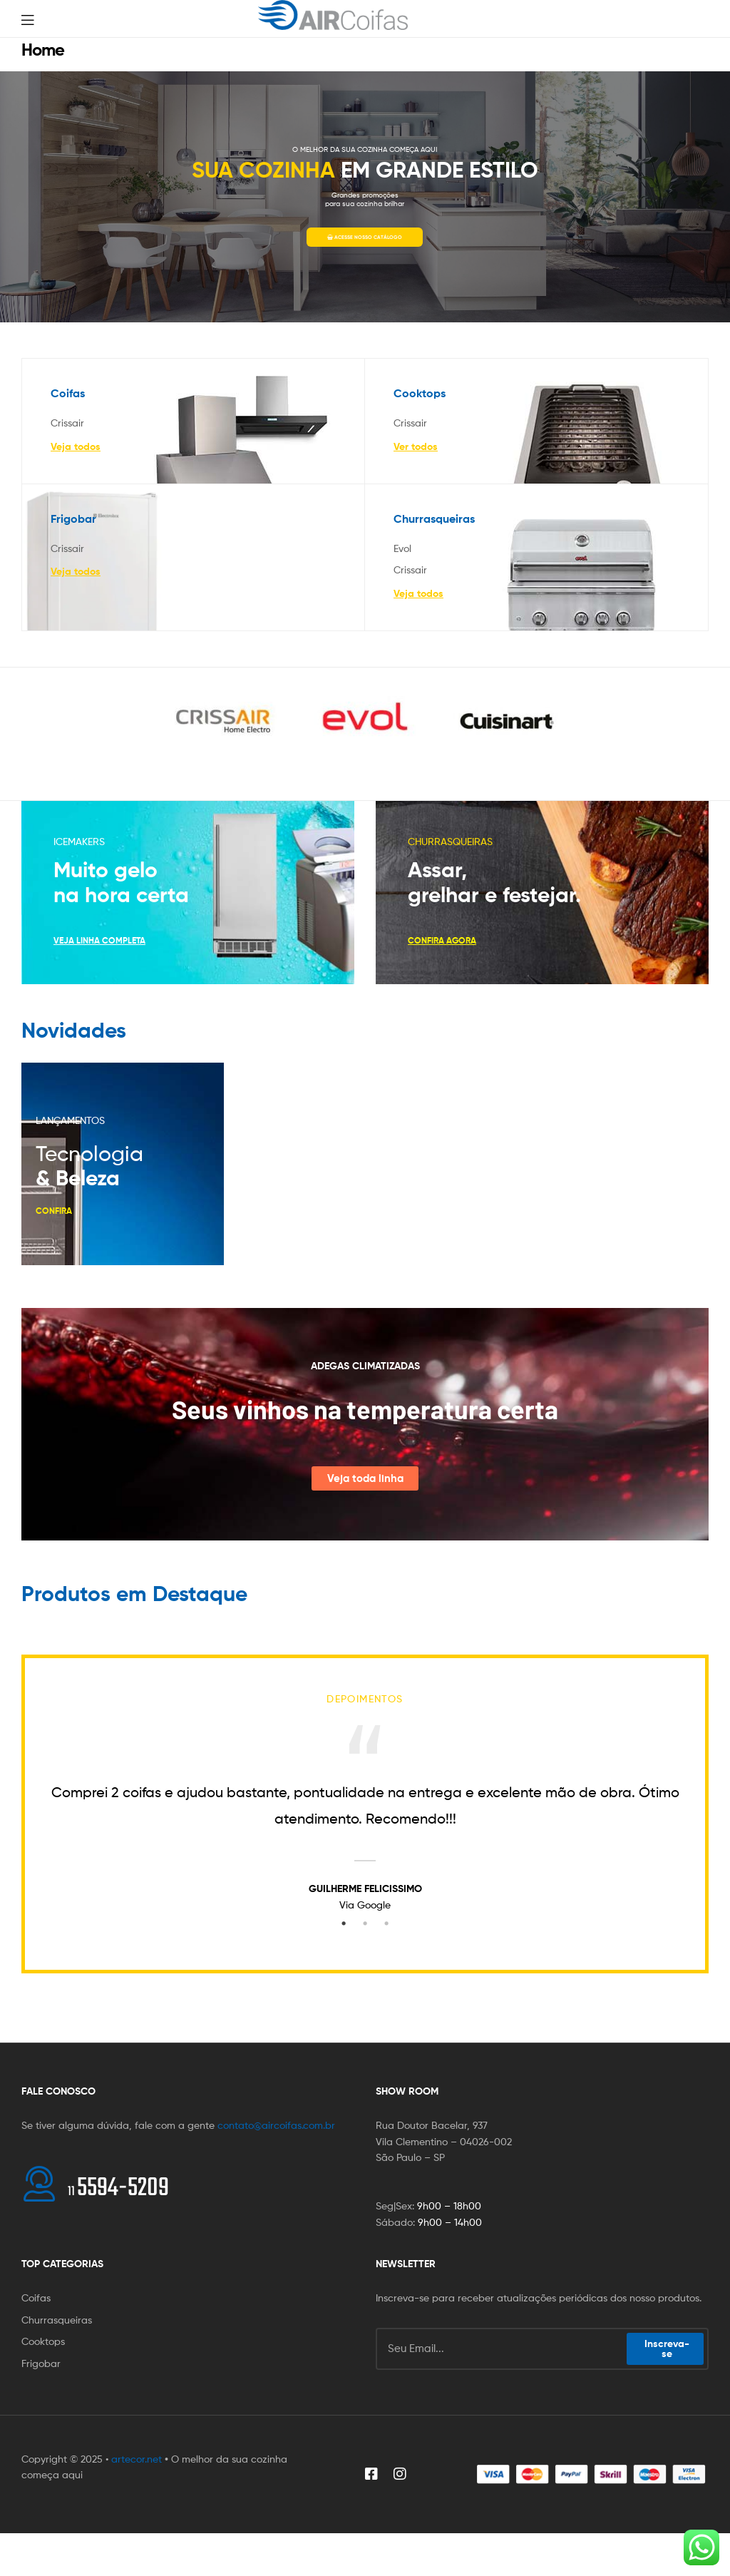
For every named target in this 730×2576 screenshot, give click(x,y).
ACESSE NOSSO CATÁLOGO (364, 237)
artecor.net (136, 2459)
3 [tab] (386, 1923)
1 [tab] (343, 1923)
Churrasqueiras (434, 518)
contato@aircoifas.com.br (276, 2125)
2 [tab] (365, 1923)
